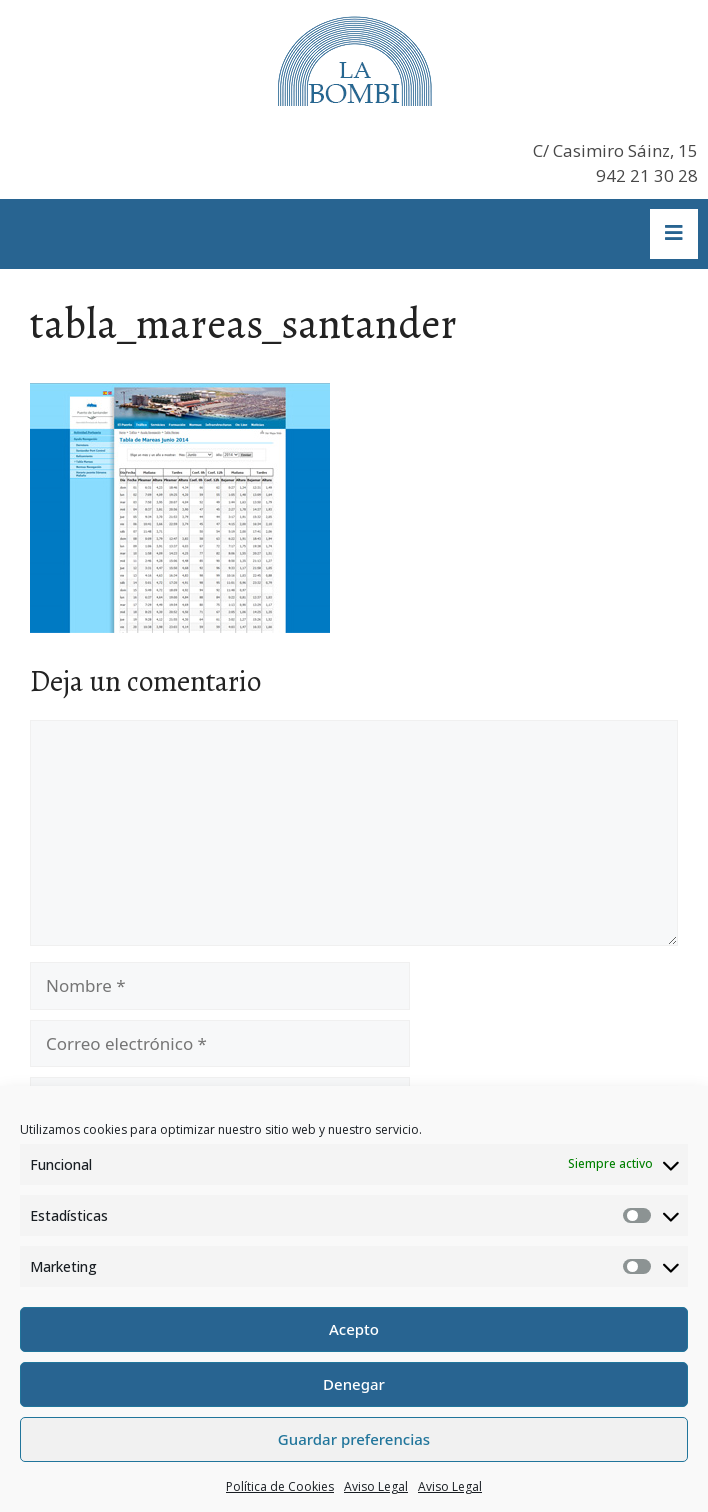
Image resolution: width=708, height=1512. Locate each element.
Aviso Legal (376, 1486)
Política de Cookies (280, 1486)
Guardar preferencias (354, 1439)
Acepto (354, 1329)
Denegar (354, 1384)
